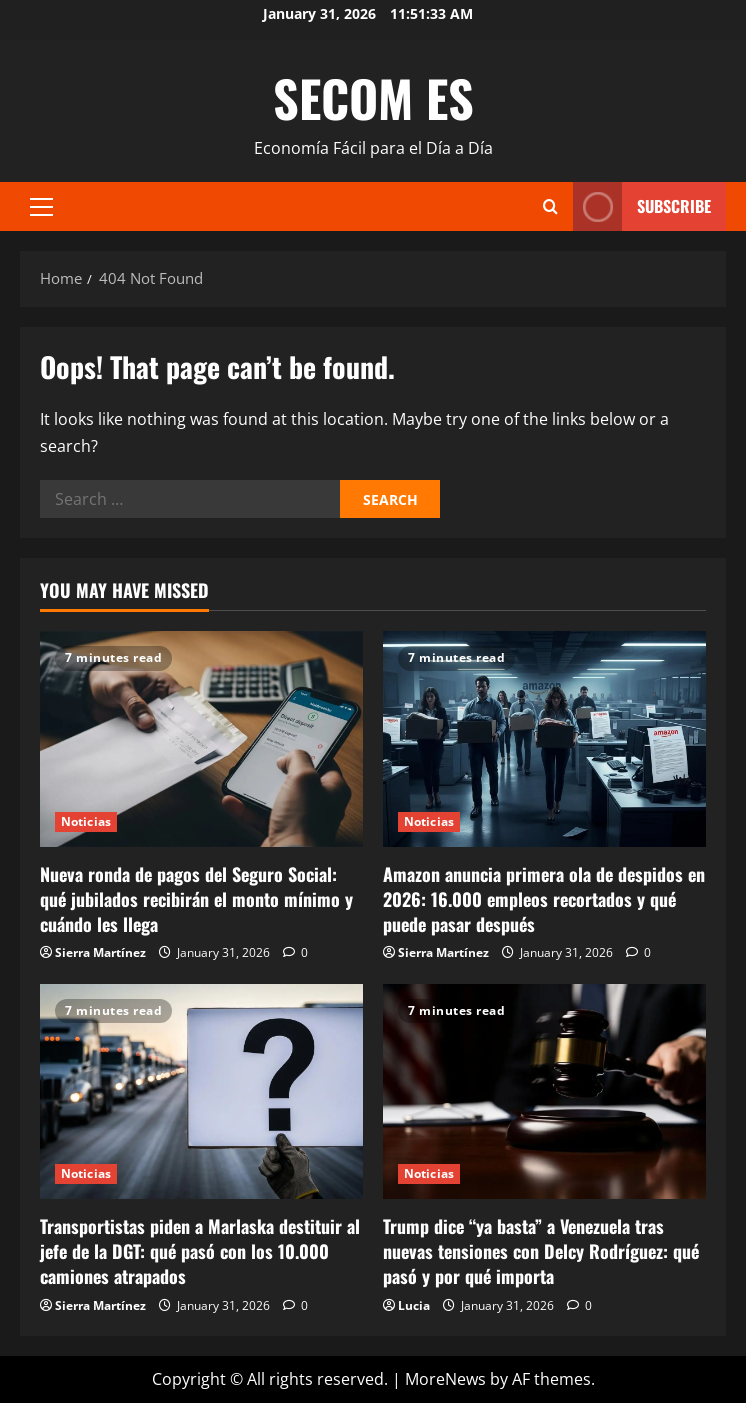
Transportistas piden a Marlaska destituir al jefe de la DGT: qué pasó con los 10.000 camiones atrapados (200, 1251)
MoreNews (445, 1379)
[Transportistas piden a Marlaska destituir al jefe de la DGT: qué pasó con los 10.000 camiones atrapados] (201, 1091)
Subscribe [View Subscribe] (642, 206)
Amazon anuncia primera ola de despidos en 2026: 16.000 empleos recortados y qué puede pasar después (544, 899)
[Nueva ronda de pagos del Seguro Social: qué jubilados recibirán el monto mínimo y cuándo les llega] (201, 738)
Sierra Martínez (100, 952)
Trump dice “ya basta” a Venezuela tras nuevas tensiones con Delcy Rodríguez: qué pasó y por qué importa (541, 1251)
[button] (41, 207)
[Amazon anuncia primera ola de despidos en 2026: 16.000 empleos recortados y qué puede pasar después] (544, 738)
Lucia (414, 1305)
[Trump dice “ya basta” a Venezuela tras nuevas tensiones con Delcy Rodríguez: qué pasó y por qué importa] (544, 1091)
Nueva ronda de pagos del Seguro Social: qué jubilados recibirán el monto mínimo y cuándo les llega (196, 899)
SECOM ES (373, 97)
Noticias (86, 821)
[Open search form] (550, 206)
